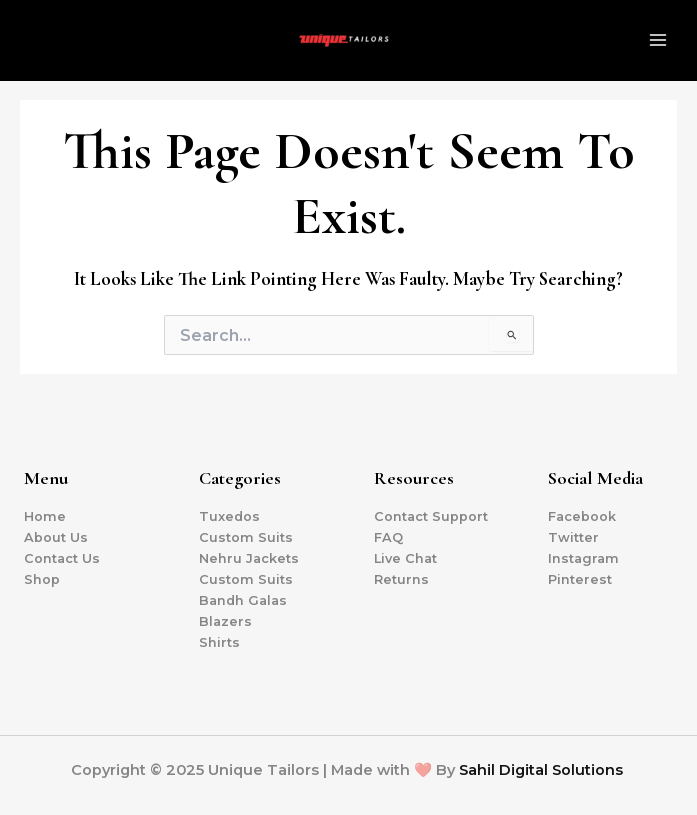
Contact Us (62, 558)
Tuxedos (229, 516)
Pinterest (580, 579)
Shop (42, 579)
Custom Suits (246, 537)
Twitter (573, 537)
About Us (56, 537)
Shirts (219, 642)
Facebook (582, 516)
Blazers (225, 621)
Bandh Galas (243, 600)
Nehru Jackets (249, 558)
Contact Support (431, 516)
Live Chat (405, 558)
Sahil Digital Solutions (541, 770)
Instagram (583, 558)
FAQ (388, 537)
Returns (401, 579)
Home (45, 516)
